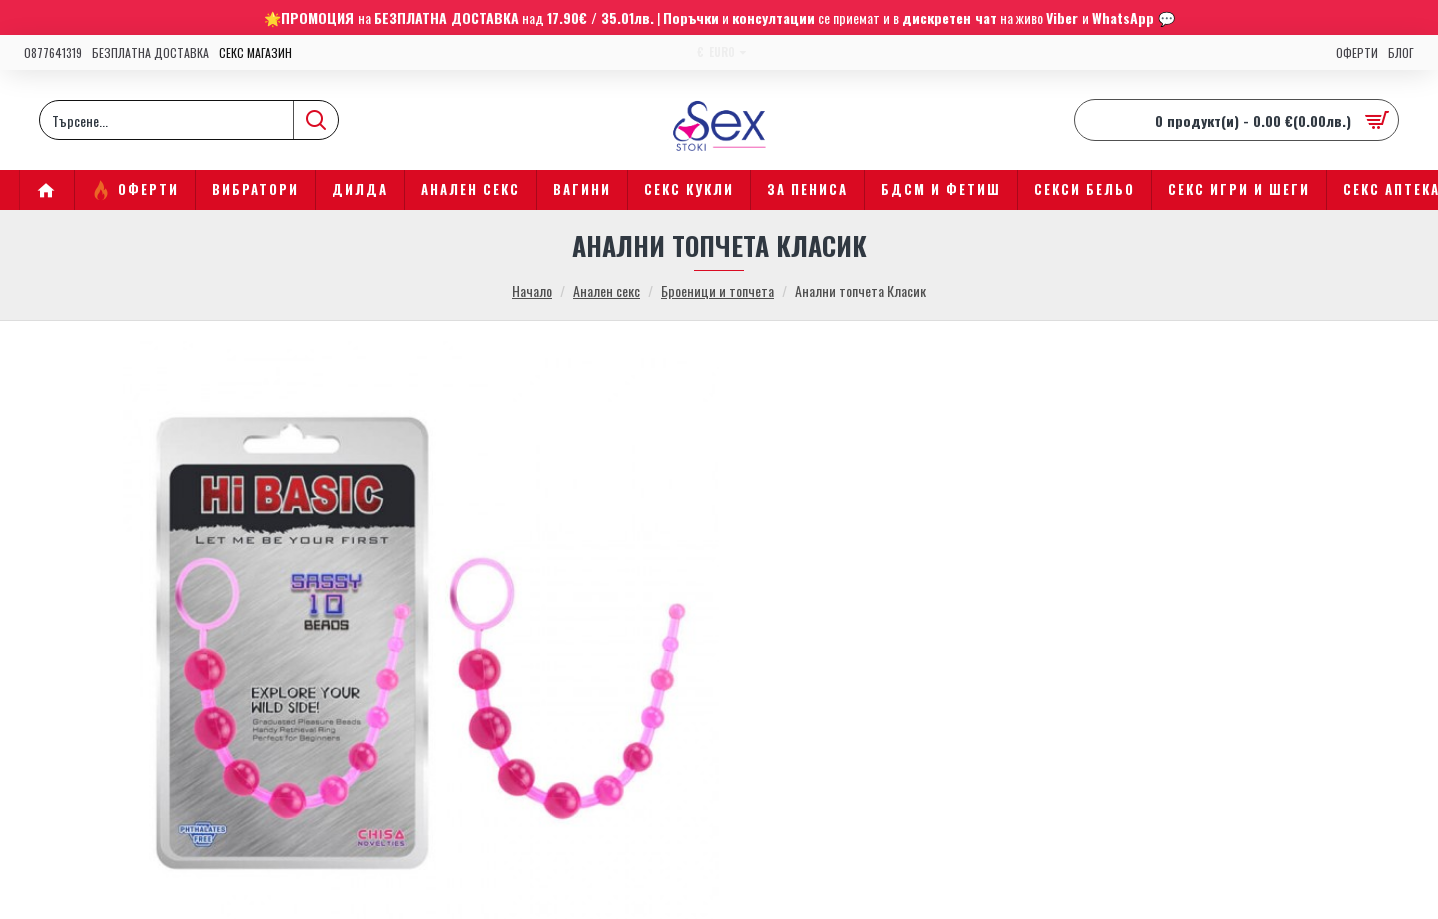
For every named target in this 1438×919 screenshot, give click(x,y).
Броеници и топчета (717, 290)
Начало (532, 290)
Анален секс (606, 290)
